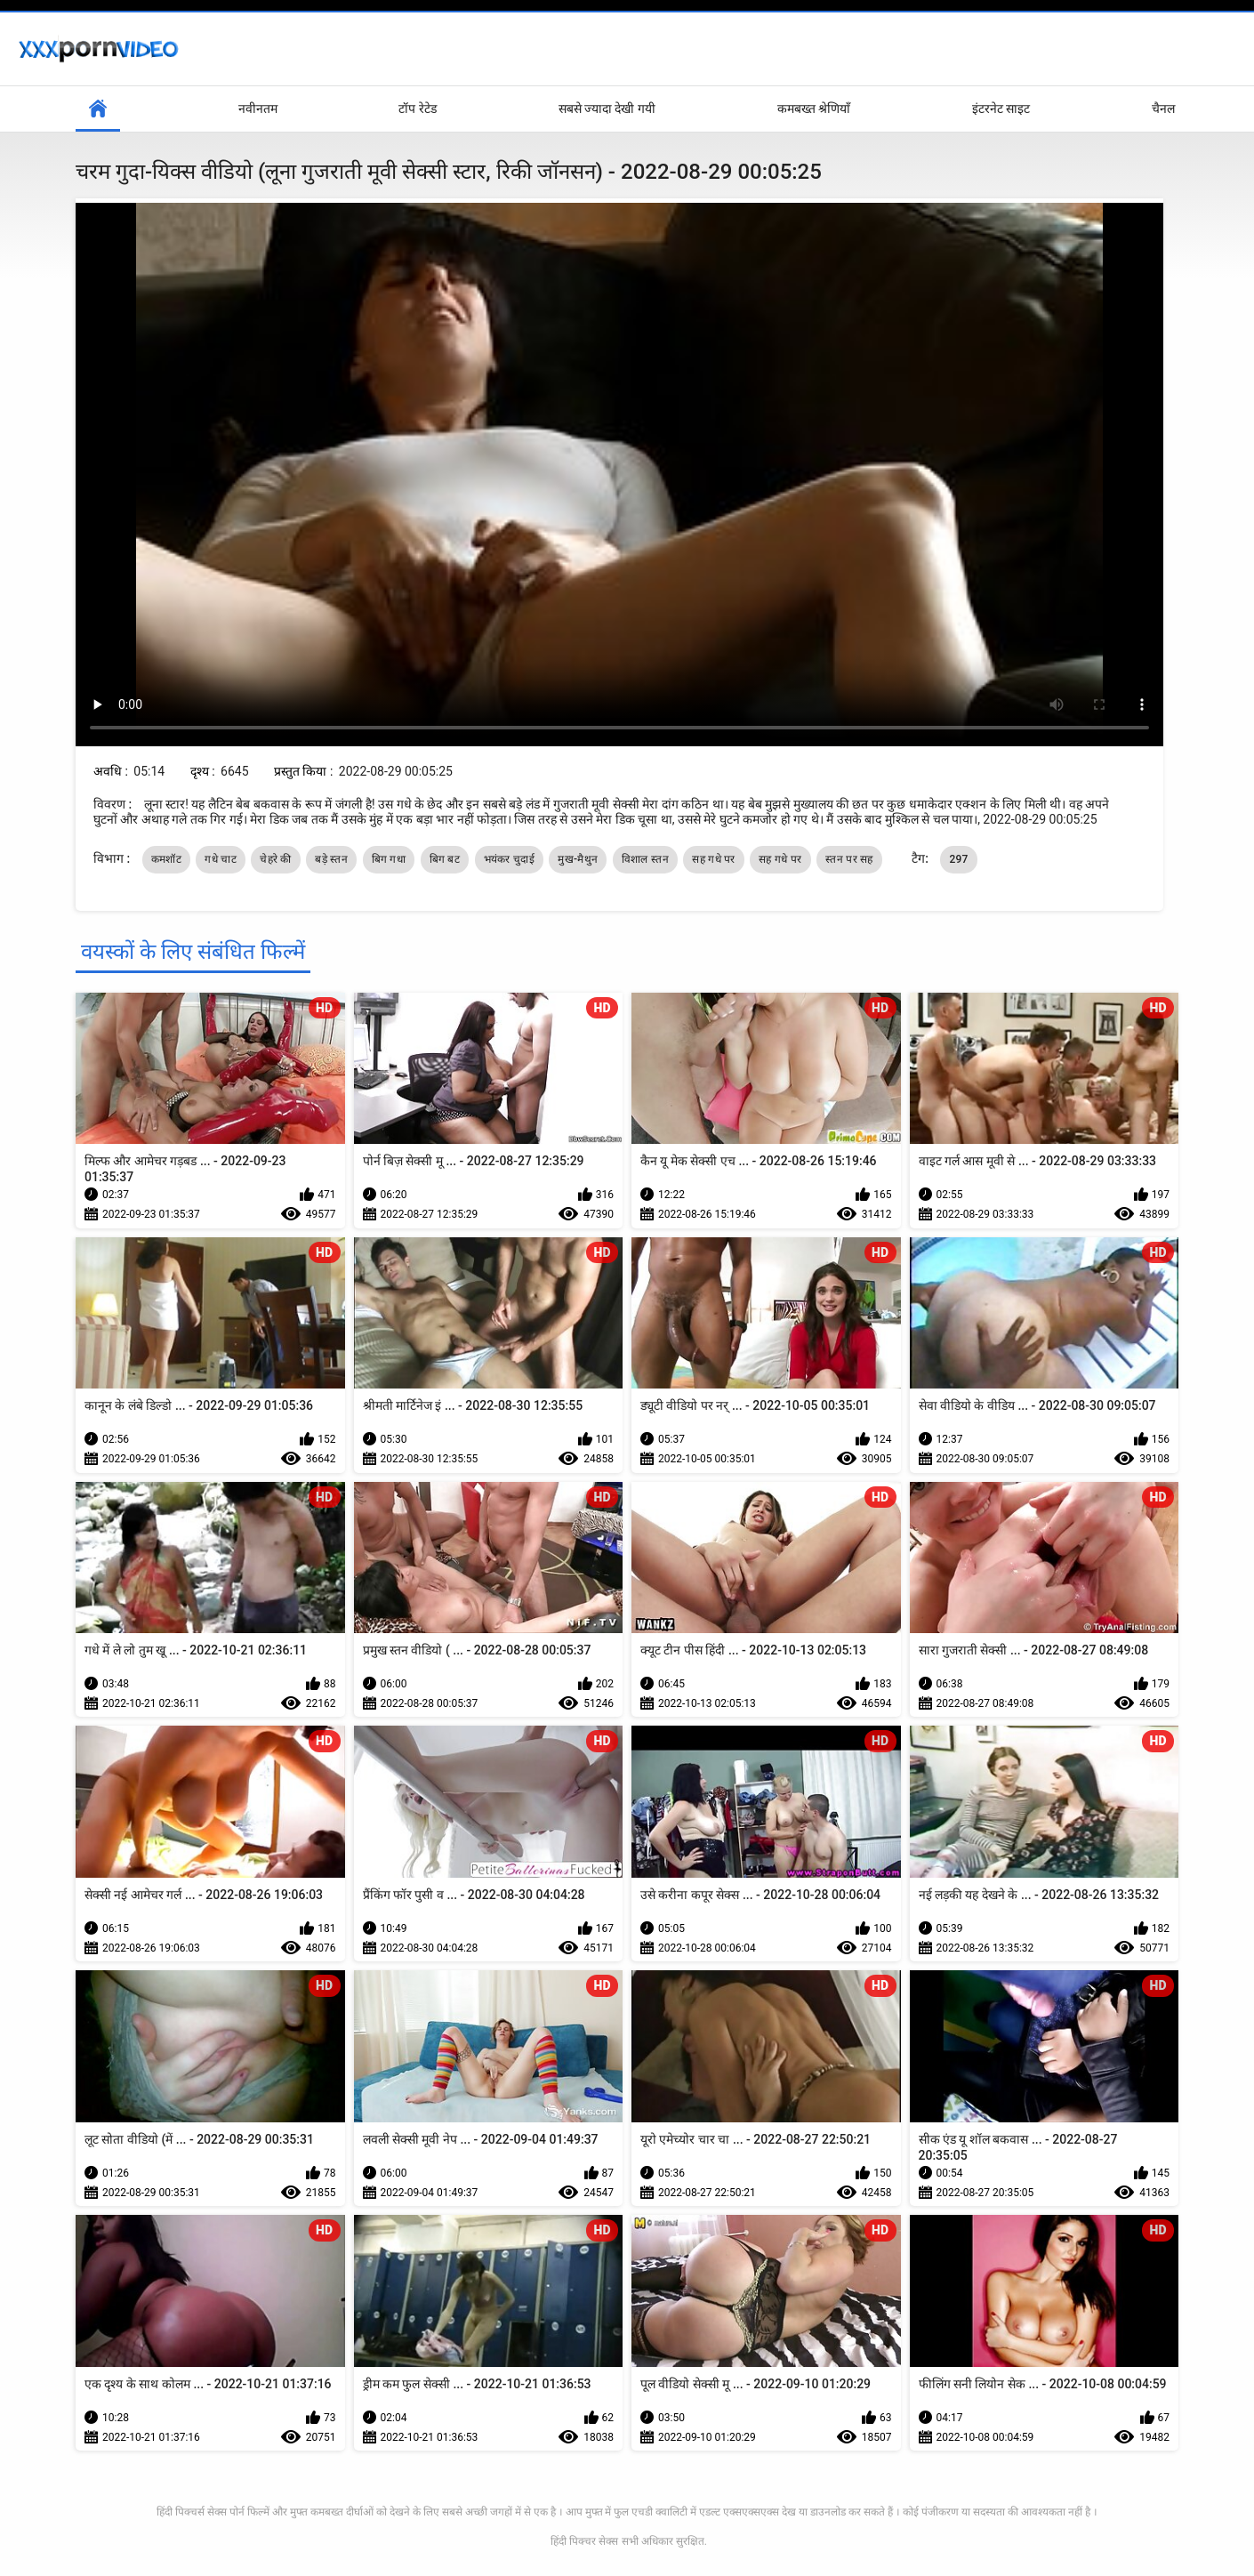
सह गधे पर (713, 859)
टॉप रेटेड (417, 108)
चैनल (1163, 108)
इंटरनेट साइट (1001, 108)
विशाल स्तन (645, 859)
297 (958, 859)
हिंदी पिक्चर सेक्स (584, 2541)
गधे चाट (220, 859)
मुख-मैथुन (578, 859)
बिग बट (445, 859)
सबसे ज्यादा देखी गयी (607, 108)
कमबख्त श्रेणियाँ (813, 108)
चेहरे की (275, 859)
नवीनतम (257, 108)
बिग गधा (389, 859)
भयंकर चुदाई (509, 859)
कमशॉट (166, 859)
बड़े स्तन (331, 859)
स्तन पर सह (849, 859)
